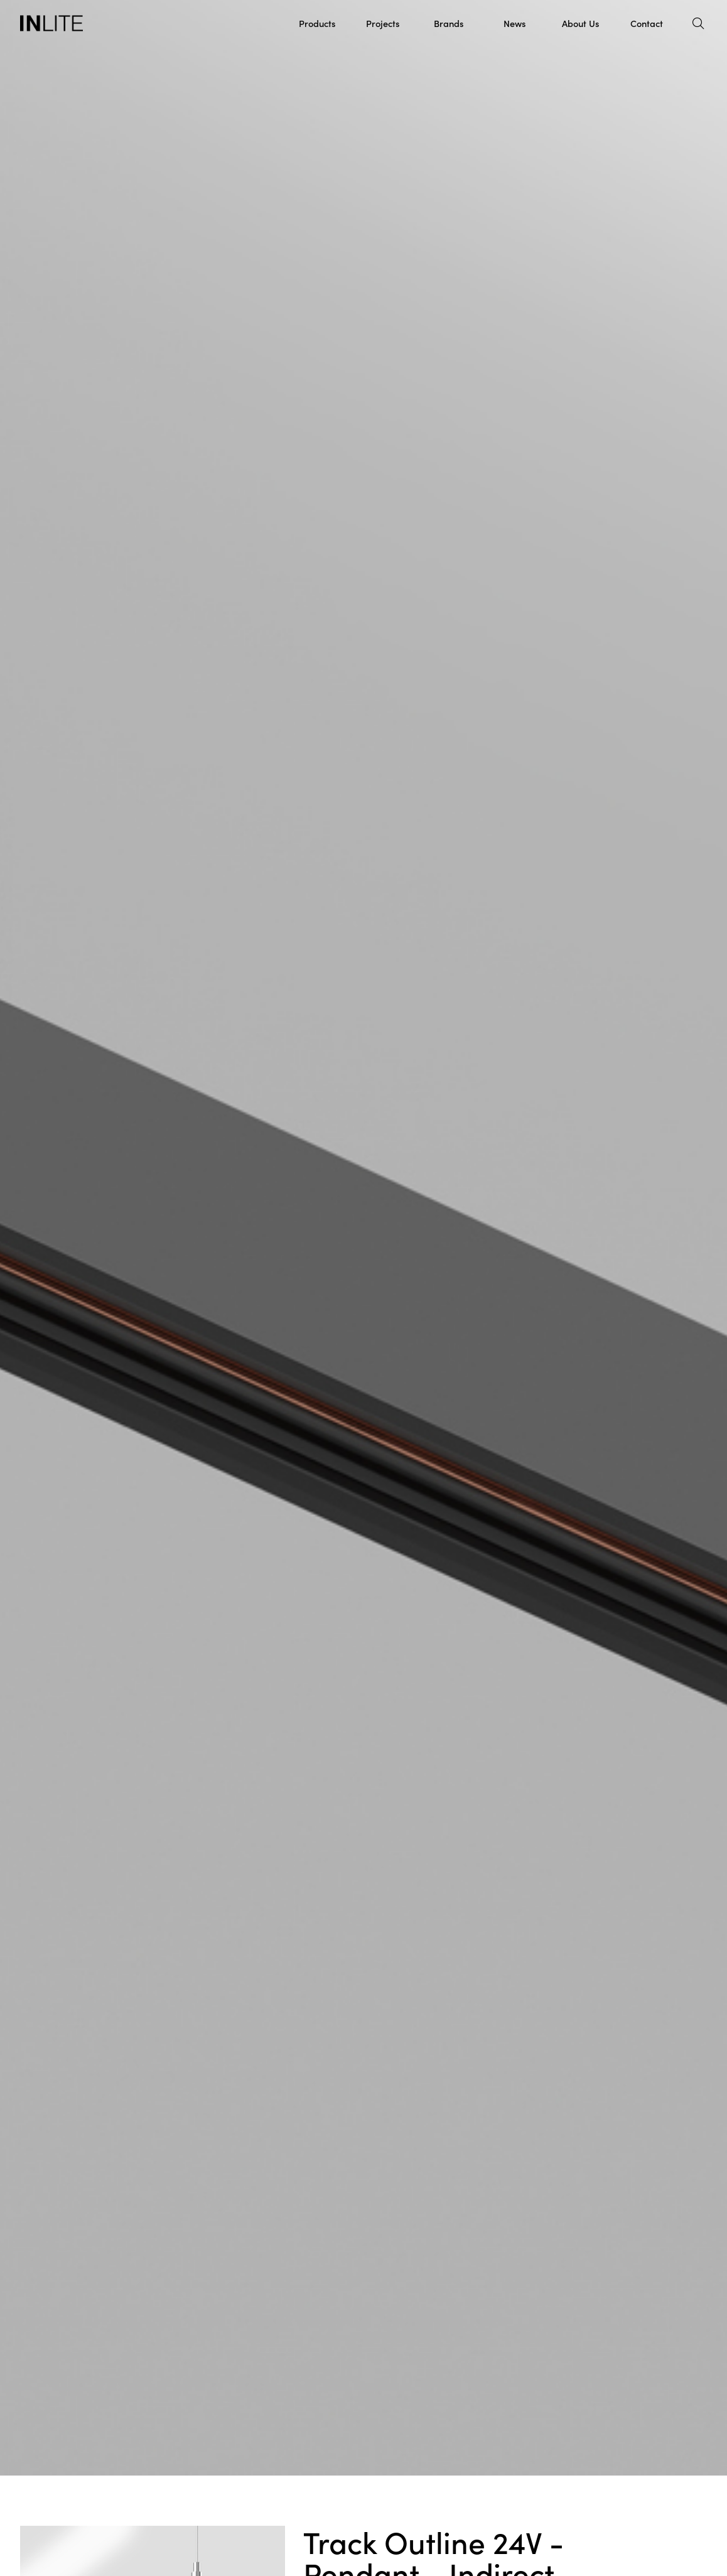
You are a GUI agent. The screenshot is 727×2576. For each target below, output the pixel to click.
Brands (448, 23)
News (514, 23)
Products (317, 23)
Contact (646, 23)
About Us (580, 23)
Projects (382, 23)
